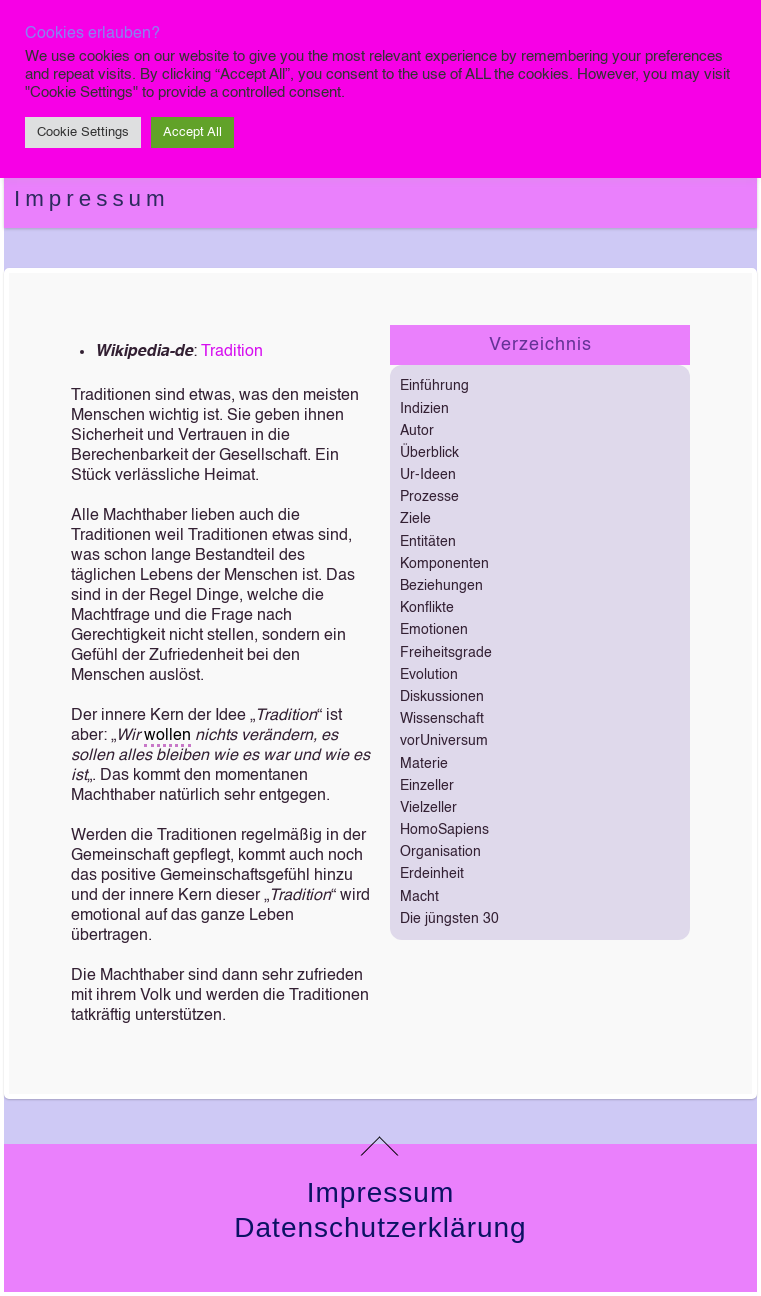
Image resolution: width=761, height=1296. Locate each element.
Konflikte (427, 608)
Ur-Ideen (428, 475)
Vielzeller (428, 808)
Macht (419, 897)
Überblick (429, 453)
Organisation (440, 852)
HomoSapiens (444, 830)
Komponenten (444, 564)
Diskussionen (442, 697)
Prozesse (429, 497)
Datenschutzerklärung (380, 1227)
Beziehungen (441, 586)
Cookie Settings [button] (83, 132)
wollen (167, 736)
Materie (424, 764)
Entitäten (428, 542)
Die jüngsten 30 (449, 919)
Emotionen (434, 630)
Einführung (434, 386)
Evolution (429, 675)
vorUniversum (444, 741)
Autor (417, 431)
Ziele (415, 519)
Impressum (92, 198)
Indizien (424, 409)
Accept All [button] (192, 132)
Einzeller (427, 786)
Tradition (232, 352)
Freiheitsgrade (446, 653)
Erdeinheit (432, 874)
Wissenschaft (442, 719)
